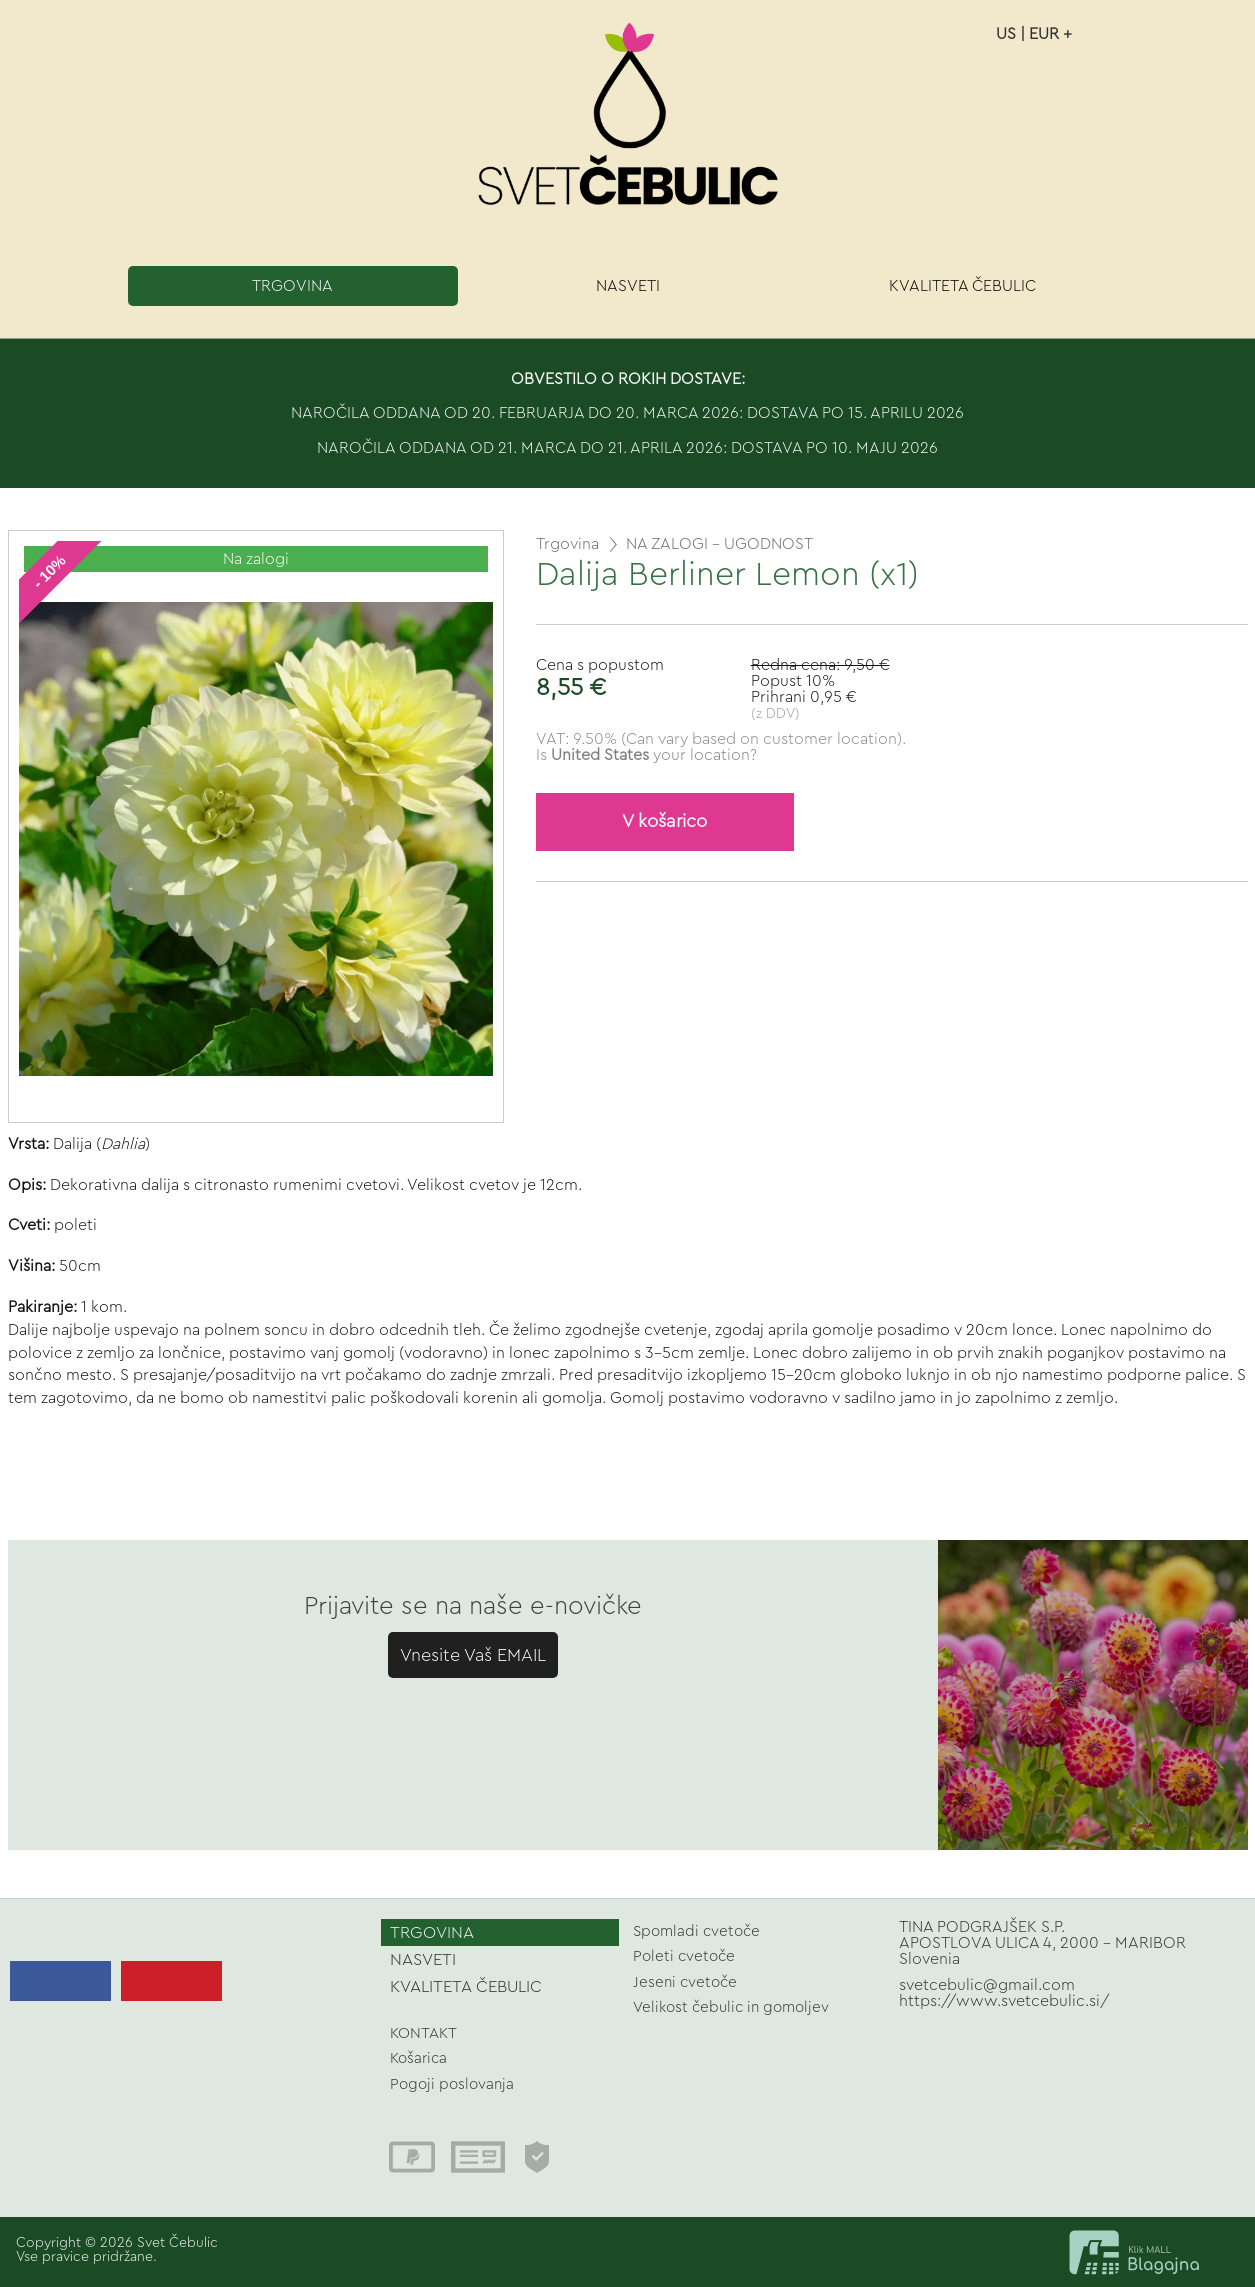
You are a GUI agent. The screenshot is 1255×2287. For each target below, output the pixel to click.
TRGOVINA (292, 286)
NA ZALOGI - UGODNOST (719, 544)
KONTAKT (423, 2033)
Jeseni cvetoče (685, 1982)
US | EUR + (1034, 34)
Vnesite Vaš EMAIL (473, 1655)
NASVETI (628, 286)
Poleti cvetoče (684, 1956)
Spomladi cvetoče (696, 1931)
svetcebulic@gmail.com (987, 1985)
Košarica (418, 2058)
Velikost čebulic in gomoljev (731, 2007)
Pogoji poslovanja (452, 2084)
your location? (654, 755)
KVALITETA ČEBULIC (962, 286)
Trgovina (567, 544)
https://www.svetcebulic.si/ (1004, 2001)
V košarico (664, 821)
